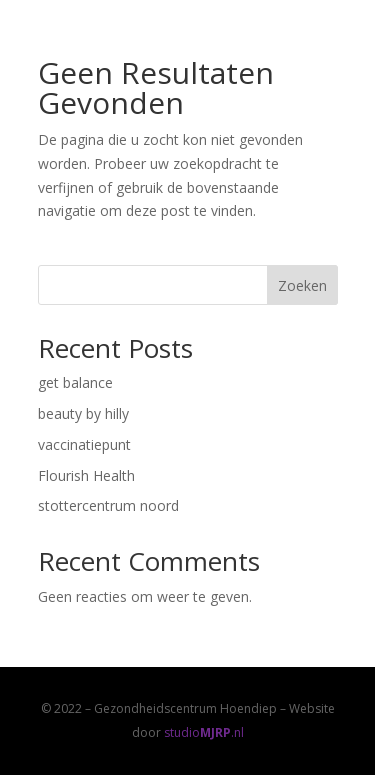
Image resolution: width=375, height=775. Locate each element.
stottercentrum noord (108, 505)
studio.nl (204, 732)
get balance (75, 382)
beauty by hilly (83, 413)
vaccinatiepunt (84, 444)
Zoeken (302, 285)
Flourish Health (86, 475)
